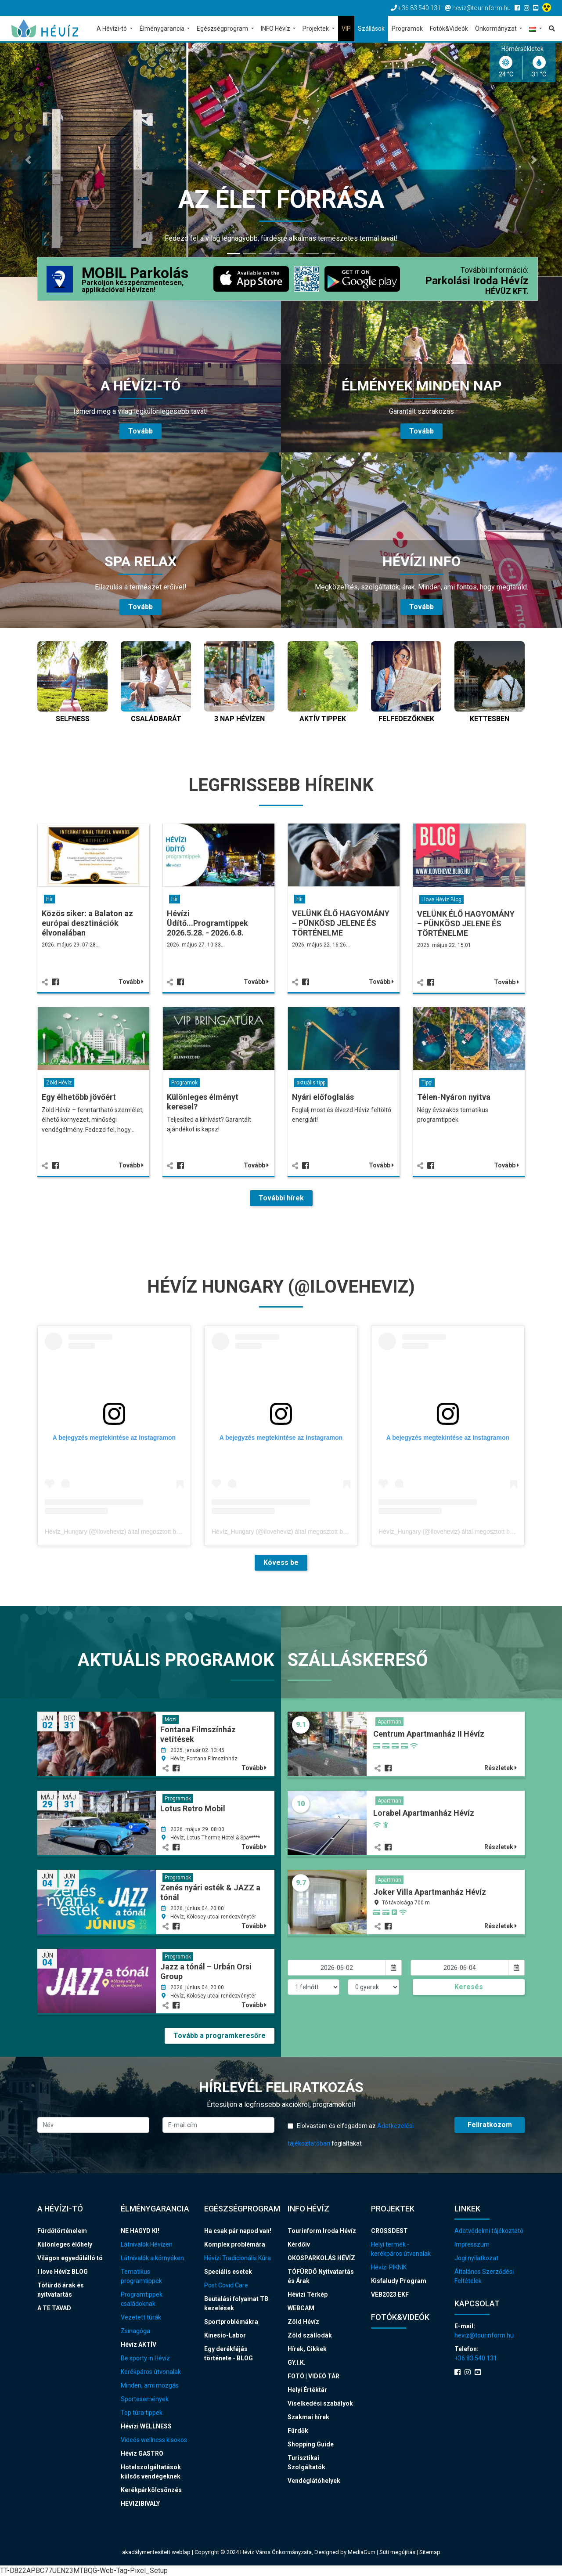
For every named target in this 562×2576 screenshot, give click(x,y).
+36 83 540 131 (475, 2358)
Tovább (131, 981)
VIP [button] (346, 28)
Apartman (389, 1722)
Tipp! (427, 1083)
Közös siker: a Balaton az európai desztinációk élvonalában (87, 923)
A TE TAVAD (54, 2308)
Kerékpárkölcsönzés (151, 2489)
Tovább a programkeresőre (219, 2035)
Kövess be (281, 1562)
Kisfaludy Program (398, 2280)
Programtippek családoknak (141, 2299)
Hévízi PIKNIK (389, 2267)
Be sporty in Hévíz (145, 2358)
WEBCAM (301, 2308)
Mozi (171, 1719)
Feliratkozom (490, 2125)
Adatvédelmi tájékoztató (488, 2230)
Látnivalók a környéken (152, 2258)
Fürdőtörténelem (62, 2230)
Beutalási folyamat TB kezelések (236, 2303)
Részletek (500, 1767)
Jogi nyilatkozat (476, 2258)
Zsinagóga (135, 2330)
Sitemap (429, 2552)
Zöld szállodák (310, 2335)
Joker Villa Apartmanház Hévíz (429, 1892)
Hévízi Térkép (308, 2294)
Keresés (468, 1987)
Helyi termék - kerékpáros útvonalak (401, 2249)
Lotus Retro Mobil (192, 1808)
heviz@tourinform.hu (484, 2335)
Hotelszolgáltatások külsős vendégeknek (151, 2472)
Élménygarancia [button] (163, 28)
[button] (535, 29)
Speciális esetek (228, 2271)
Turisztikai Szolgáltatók (306, 2462)
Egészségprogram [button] (223, 28)
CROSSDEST (389, 2230)
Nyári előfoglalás (323, 1097)
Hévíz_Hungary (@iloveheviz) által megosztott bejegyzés (122, 1531)
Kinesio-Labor (225, 2335)
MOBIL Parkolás (135, 280)
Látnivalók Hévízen (147, 2244)
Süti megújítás (398, 2552)
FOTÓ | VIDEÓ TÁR (313, 2376)
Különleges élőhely (64, 2244)
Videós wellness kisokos (154, 2439)
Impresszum (472, 2244)
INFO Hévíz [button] (276, 28)
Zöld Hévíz (59, 1083)
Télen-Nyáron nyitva (453, 1097)
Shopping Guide (311, 2444)
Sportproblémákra (231, 2321)
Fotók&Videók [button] (449, 28)
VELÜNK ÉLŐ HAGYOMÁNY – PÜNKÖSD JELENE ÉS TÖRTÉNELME (340, 923)
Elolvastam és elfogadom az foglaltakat (351, 2134)
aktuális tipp (310, 1083)
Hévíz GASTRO (142, 2453)
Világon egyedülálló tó (70, 2258)
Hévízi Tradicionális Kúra (237, 2258)
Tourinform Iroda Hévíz (322, 2230)
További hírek (281, 1198)
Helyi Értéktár (307, 2389)
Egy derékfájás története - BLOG (228, 2353)
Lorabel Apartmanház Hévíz (423, 1812)
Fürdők (298, 2430)
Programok (184, 1083)
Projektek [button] (316, 28)
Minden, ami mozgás (150, 2385)
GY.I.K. (297, 2362)
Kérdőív (299, 2244)
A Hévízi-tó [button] (112, 28)
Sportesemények (145, 2399)
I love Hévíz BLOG (62, 2271)
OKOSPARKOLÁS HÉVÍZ (321, 2258)
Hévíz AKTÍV (138, 2344)
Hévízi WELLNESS (146, 2426)
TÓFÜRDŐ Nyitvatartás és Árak (321, 2276)
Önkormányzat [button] (496, 28)
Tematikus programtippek (141, 2276)
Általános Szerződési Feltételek (484, 2276)
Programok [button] (407, 28)
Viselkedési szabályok (320, 2403)
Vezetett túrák (141, 2317)
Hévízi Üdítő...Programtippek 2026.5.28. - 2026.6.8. (207, 923)
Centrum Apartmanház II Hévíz (428, 1733)
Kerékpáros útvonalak (151, 2371)
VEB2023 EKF (390, 2294)
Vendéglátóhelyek (314, 2480)
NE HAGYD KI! (140, 2230)
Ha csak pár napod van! (237, 2230)
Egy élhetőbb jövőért (79, 1097)
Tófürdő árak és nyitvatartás (60, 2290)
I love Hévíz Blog (441, 899)
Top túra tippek (141, 2412)
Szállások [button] (371, 28)
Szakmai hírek (308, 2417)
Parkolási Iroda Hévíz (477, 281)
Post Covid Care (226, 2285)
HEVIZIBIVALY (140, 2503)
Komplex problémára (234, 2244)
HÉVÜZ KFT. (507, 291)
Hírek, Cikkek (307, 2348)
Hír (49, 899)
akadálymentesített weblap (156, 2552)
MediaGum (361, 2552)
